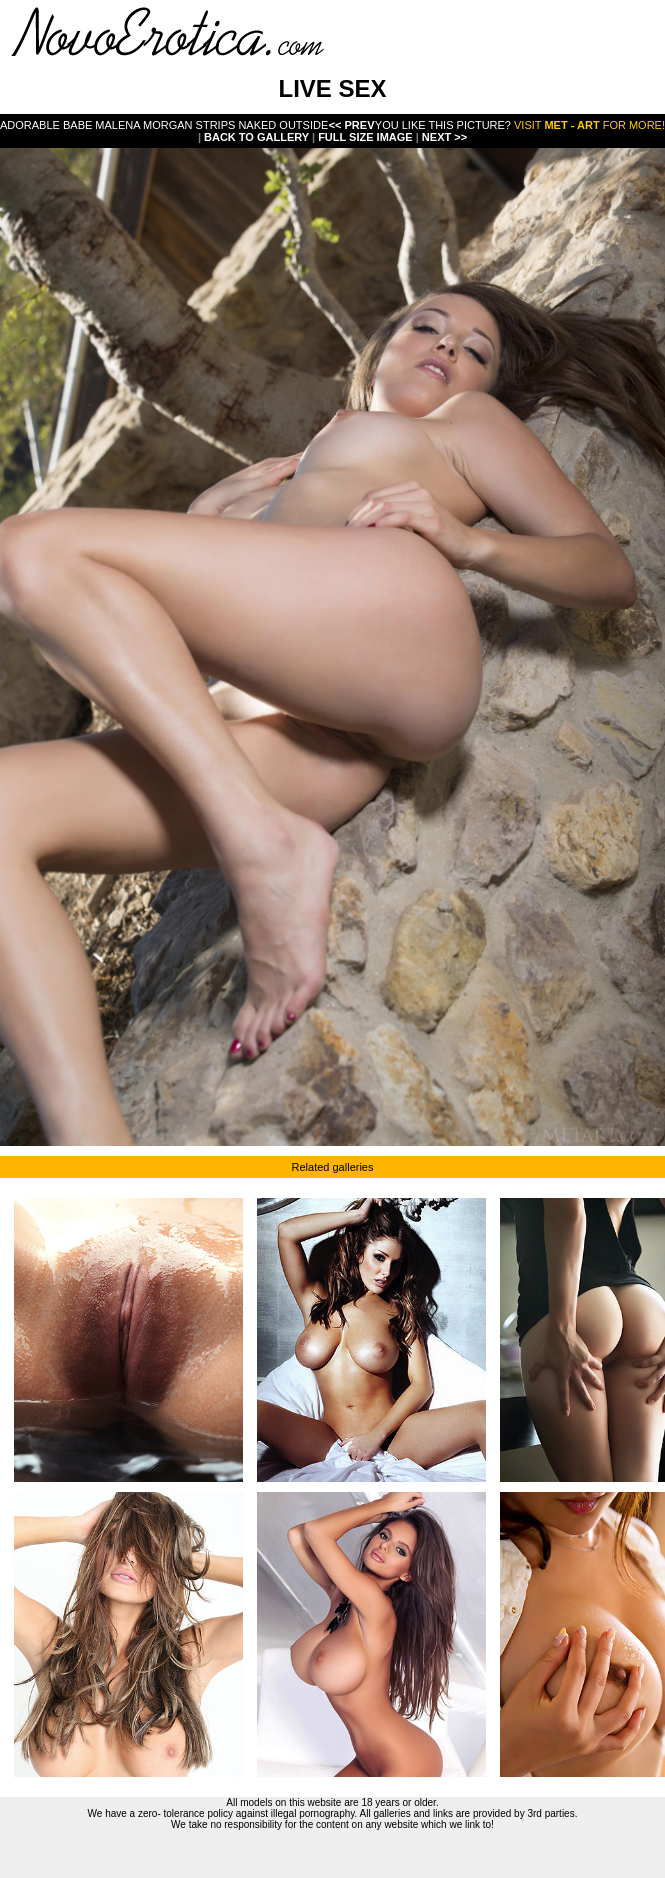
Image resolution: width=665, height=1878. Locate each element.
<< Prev (352, 125)
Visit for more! (589, 125)
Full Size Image (367, 137)
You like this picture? (443, 125)
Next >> (444, 137)
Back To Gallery (258, 137)
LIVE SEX (332, 88)
